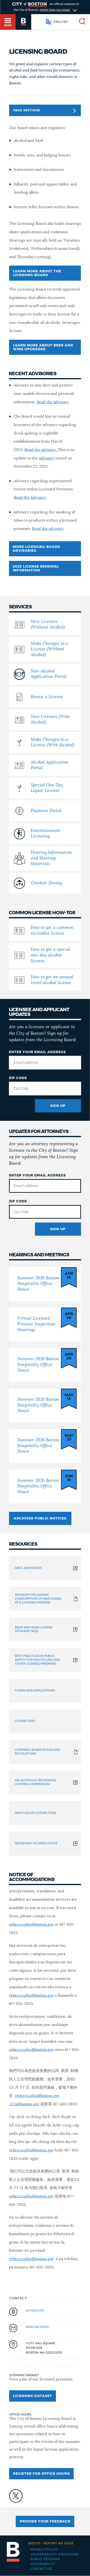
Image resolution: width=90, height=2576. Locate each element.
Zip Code (18, 1078)
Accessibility (43, 2564)
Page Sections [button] (44, 111)
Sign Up (58, 1106)
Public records (45, 2559)
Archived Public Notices (40, 1518)
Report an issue (51, 2543)
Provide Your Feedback (45, 2521)
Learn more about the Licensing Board (37, 273)
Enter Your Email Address (37, 1052)
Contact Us (41, 2568)
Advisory (46, 458)
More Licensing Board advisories (36, 548)
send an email (37, 2327)
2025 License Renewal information (36, 568)
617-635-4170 (35, 2310)
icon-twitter (16, 2496)
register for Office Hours (41, 2473)
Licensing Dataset (32, 2396)
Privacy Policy (44, 2549)
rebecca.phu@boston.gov (31, 1924)
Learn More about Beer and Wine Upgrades (43, 347)
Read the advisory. (53, 402)
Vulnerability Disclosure (55, 2554)
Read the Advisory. (30, 497)
